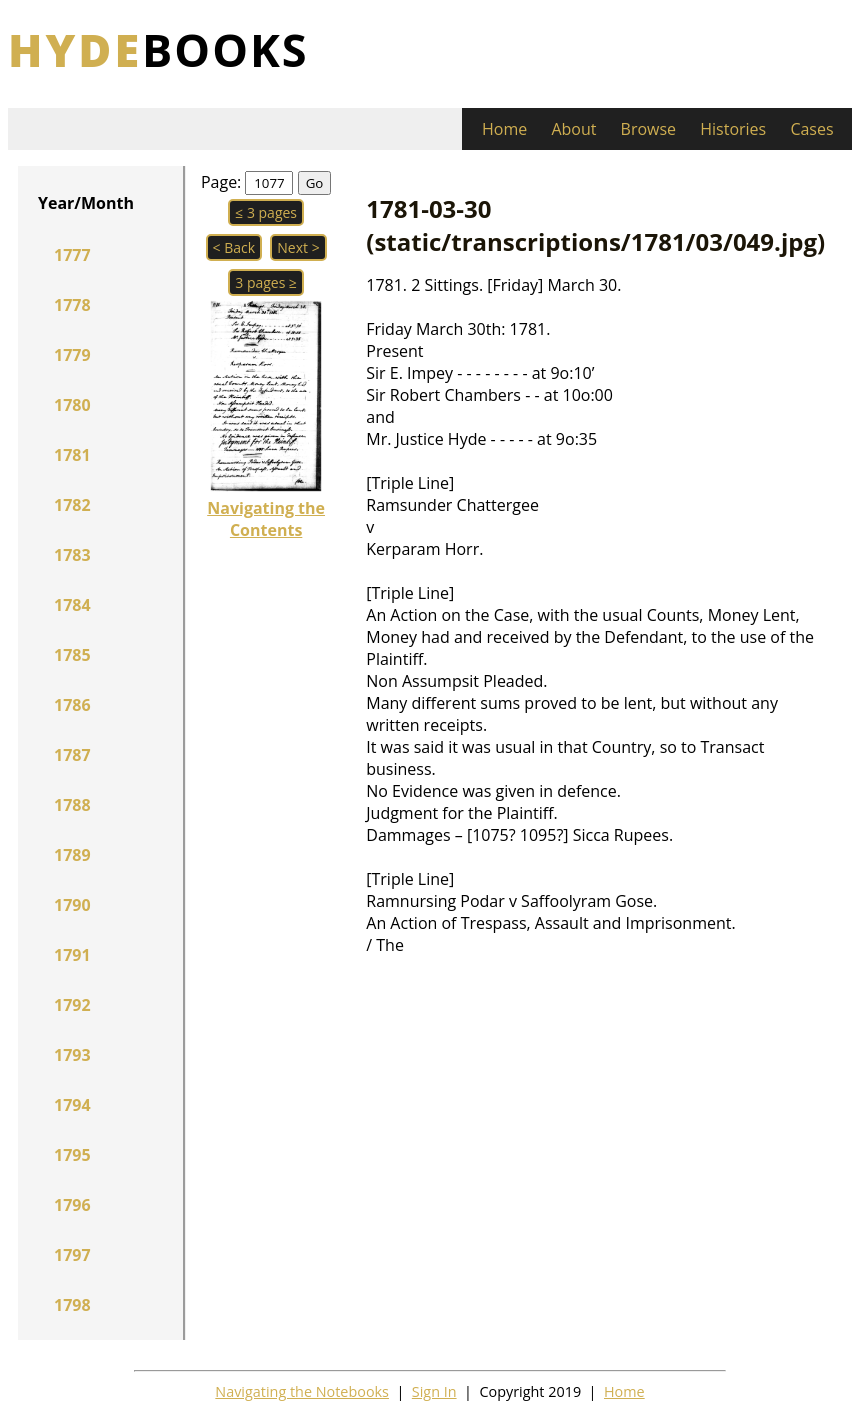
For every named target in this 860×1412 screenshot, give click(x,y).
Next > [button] (298, 247)
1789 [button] (72, 855)
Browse (649, 129)
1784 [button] (72, 605)
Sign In (434, 1391)
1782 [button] (72, 505)
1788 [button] (72, 805)
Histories (733, 129)
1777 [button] (72, 255)
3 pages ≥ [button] (266, 282)
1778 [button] (72, 305)
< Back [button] (234, 247)
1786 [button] (72, 705)
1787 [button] (72, 755)
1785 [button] (72, 655)
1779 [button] (72, 355)
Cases (811, 129)
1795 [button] (72, 1155)
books (158, 49)
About (573, 129)
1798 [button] (72, 1305)
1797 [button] (72, 1255)
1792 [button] (72, 1005)
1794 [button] (72, 1105)
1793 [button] (72, 1055)
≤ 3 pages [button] (266, 212)
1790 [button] (72, 905)
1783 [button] (72, 555)
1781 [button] (72, 455)
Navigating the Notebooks (302, 1391)
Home (504, 129)
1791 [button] (72, 955)
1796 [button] (72, 1205)
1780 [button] (72, 405)
